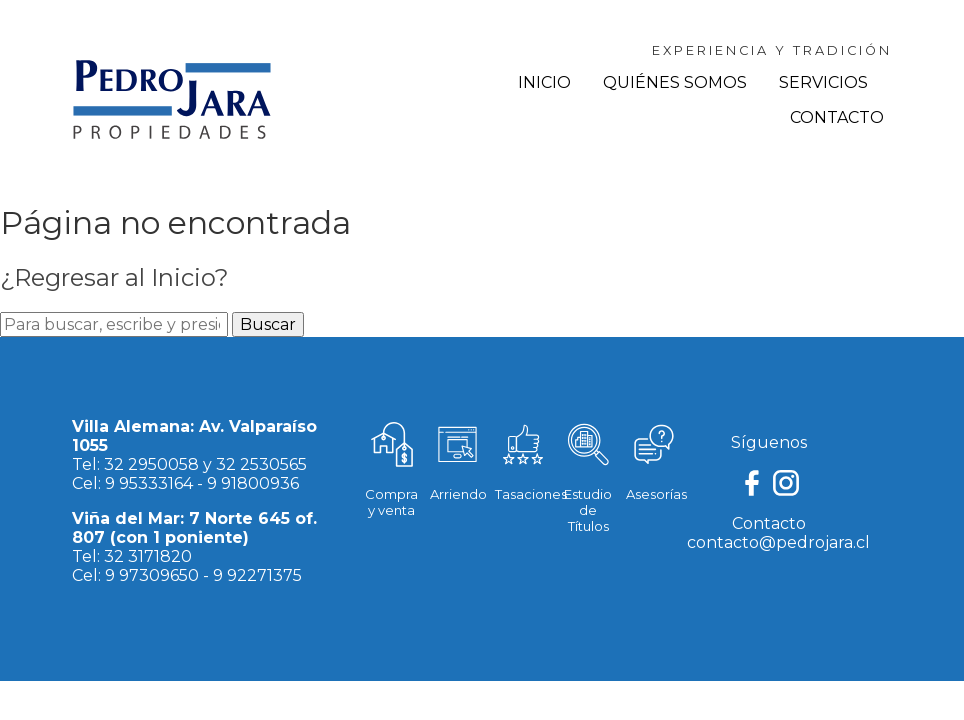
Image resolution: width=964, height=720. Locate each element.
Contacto (837, 117)
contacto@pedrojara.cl (778, 542)
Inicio (544, 82)
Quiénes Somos (675, 82)
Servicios (823, 82)
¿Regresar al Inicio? (114, 277)
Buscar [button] (268, 324)
